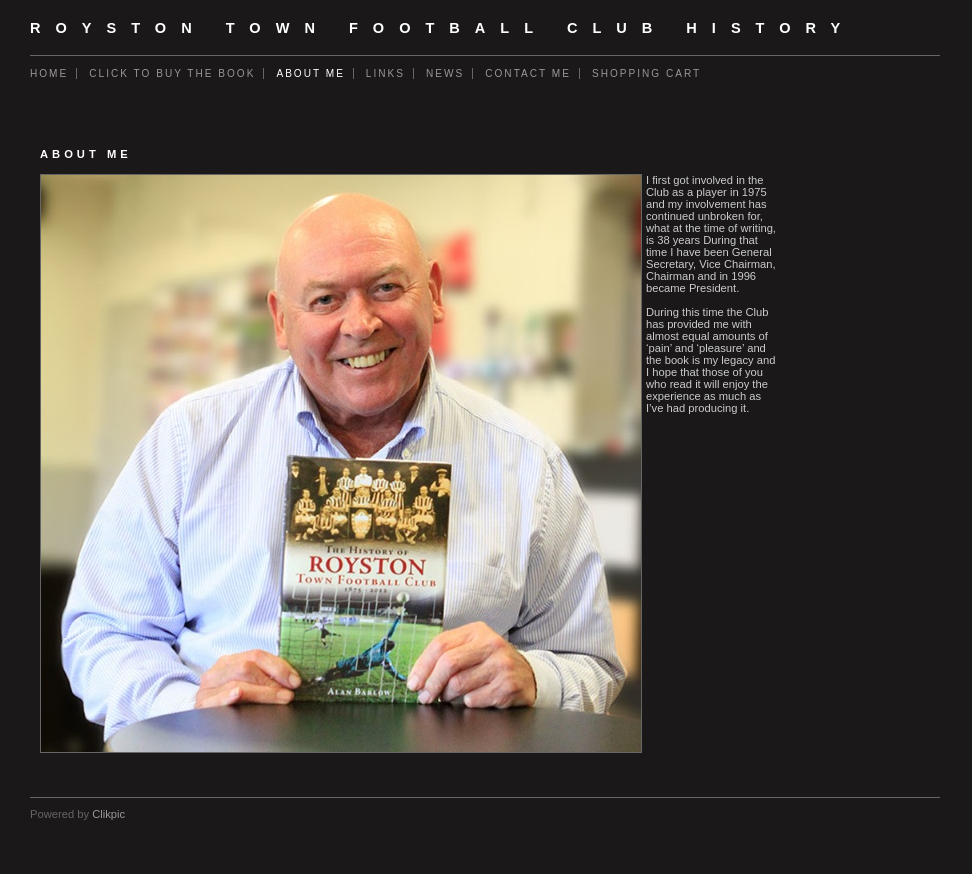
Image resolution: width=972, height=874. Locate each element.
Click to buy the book (172, 73)
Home (49, 73)
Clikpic (108, 814)
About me (310, 73)
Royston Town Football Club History (442, 28)
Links (385, 73)
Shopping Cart (646, 73)
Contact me (528, 73)
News (445, 73)
